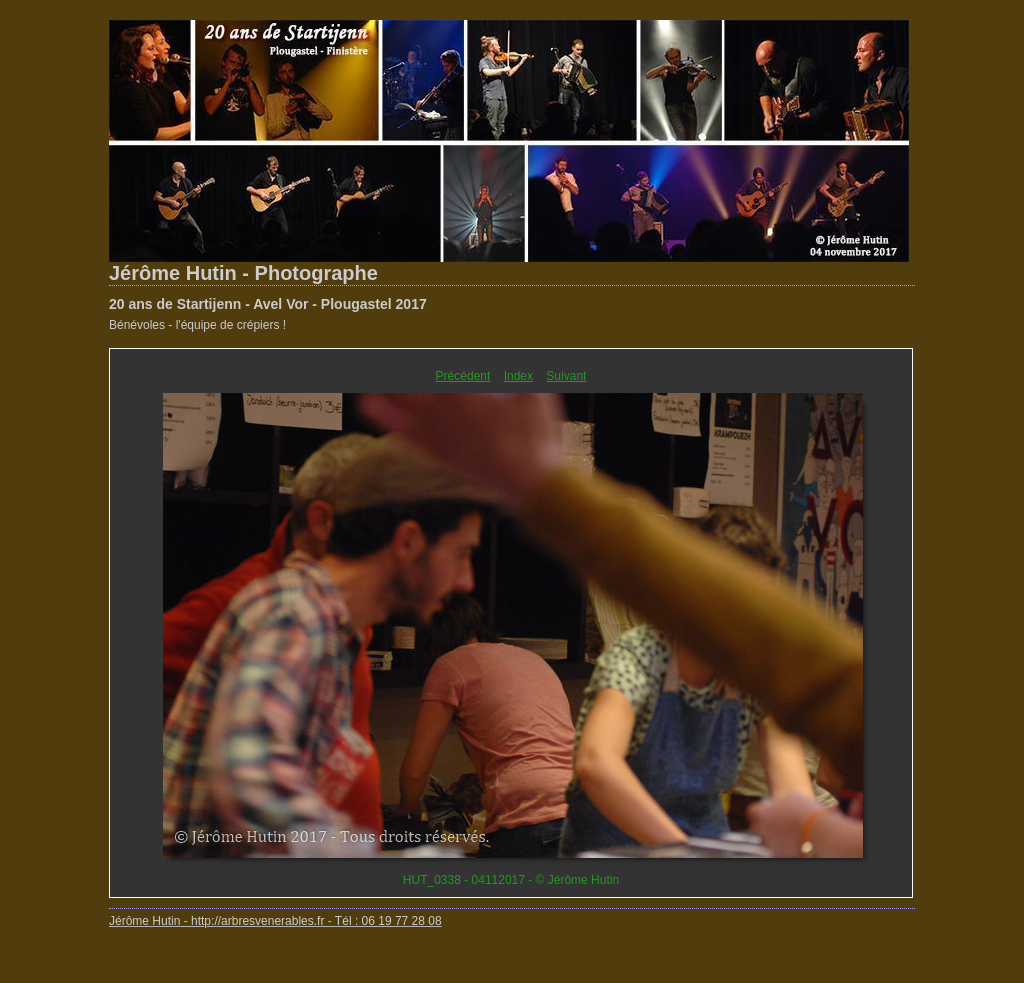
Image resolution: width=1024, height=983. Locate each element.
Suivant (566, 376)
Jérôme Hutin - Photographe (243, 273)
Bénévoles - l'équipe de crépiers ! (197, 325)
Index (518, 376)
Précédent (463, 376)
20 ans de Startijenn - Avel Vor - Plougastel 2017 (268, 304)
